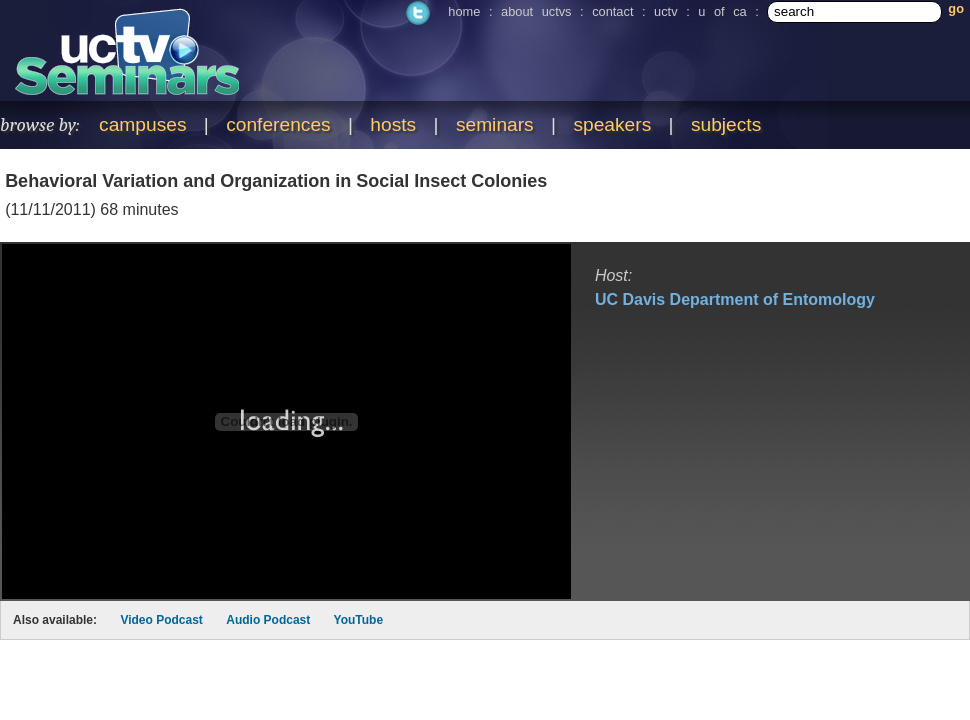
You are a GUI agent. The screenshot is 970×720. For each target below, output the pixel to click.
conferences (278, 124)
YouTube (359, 620)
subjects (726, 124)
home (464, 11)
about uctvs (536, 11)
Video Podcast (161, 620)
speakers (612, 124)
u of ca (722, 11)
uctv (665, 11)
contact (612, 11)
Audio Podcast (268, 620)
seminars (495, 124)
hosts (393, 124)
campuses (142, 124)
